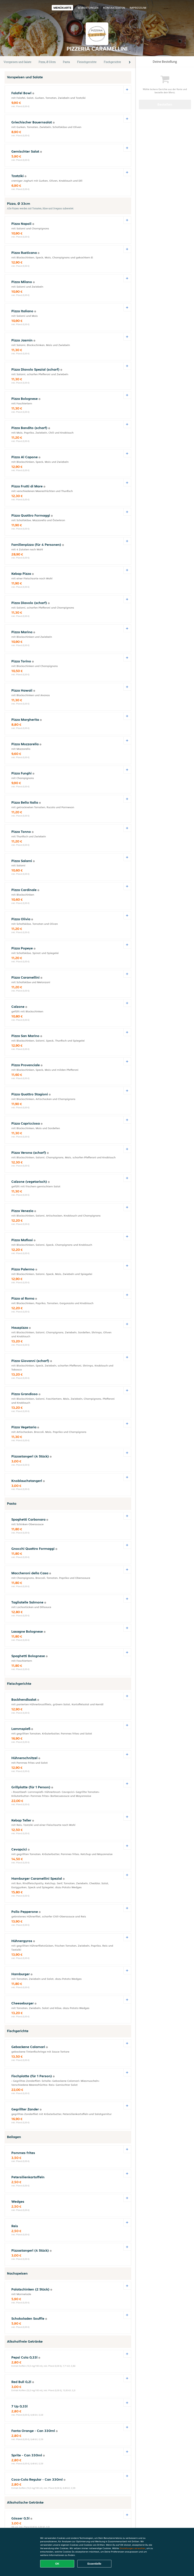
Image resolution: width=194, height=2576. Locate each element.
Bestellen (164, 104)
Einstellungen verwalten (132, 2548)
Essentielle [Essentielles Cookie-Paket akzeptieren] (94, 2563)
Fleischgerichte (87, 62)
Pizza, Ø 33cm (47, 62)
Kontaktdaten (114, 8)
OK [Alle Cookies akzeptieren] (57, 2563)
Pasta (66, 62)
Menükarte (62, 8)
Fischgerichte (112, 62)
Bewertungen (88, 8)
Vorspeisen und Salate (17, 62)
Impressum (138, 8)
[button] (130, 62)
